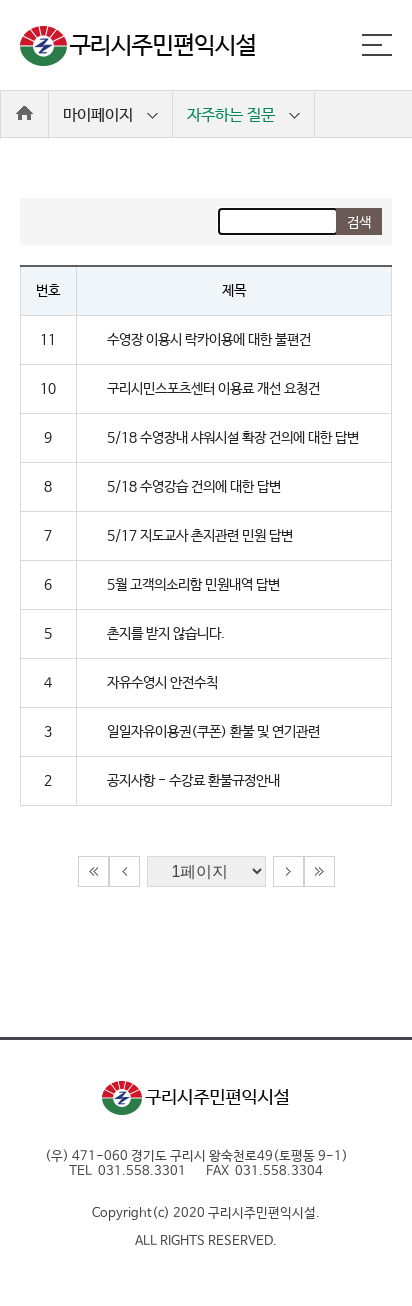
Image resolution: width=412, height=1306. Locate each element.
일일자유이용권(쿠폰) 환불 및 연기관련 (213, 732)
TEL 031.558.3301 (127, 1171)
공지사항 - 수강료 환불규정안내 (193, 781)
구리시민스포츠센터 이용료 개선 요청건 (213, 389)
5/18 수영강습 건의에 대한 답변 (194, 487)
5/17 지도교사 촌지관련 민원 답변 (200, 536)
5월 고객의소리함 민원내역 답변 (193, 585)
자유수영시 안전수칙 (162, 683)
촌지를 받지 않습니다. (166, 634)
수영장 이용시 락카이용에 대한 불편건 (209, 340)
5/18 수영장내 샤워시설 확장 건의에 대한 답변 (233, 438)
